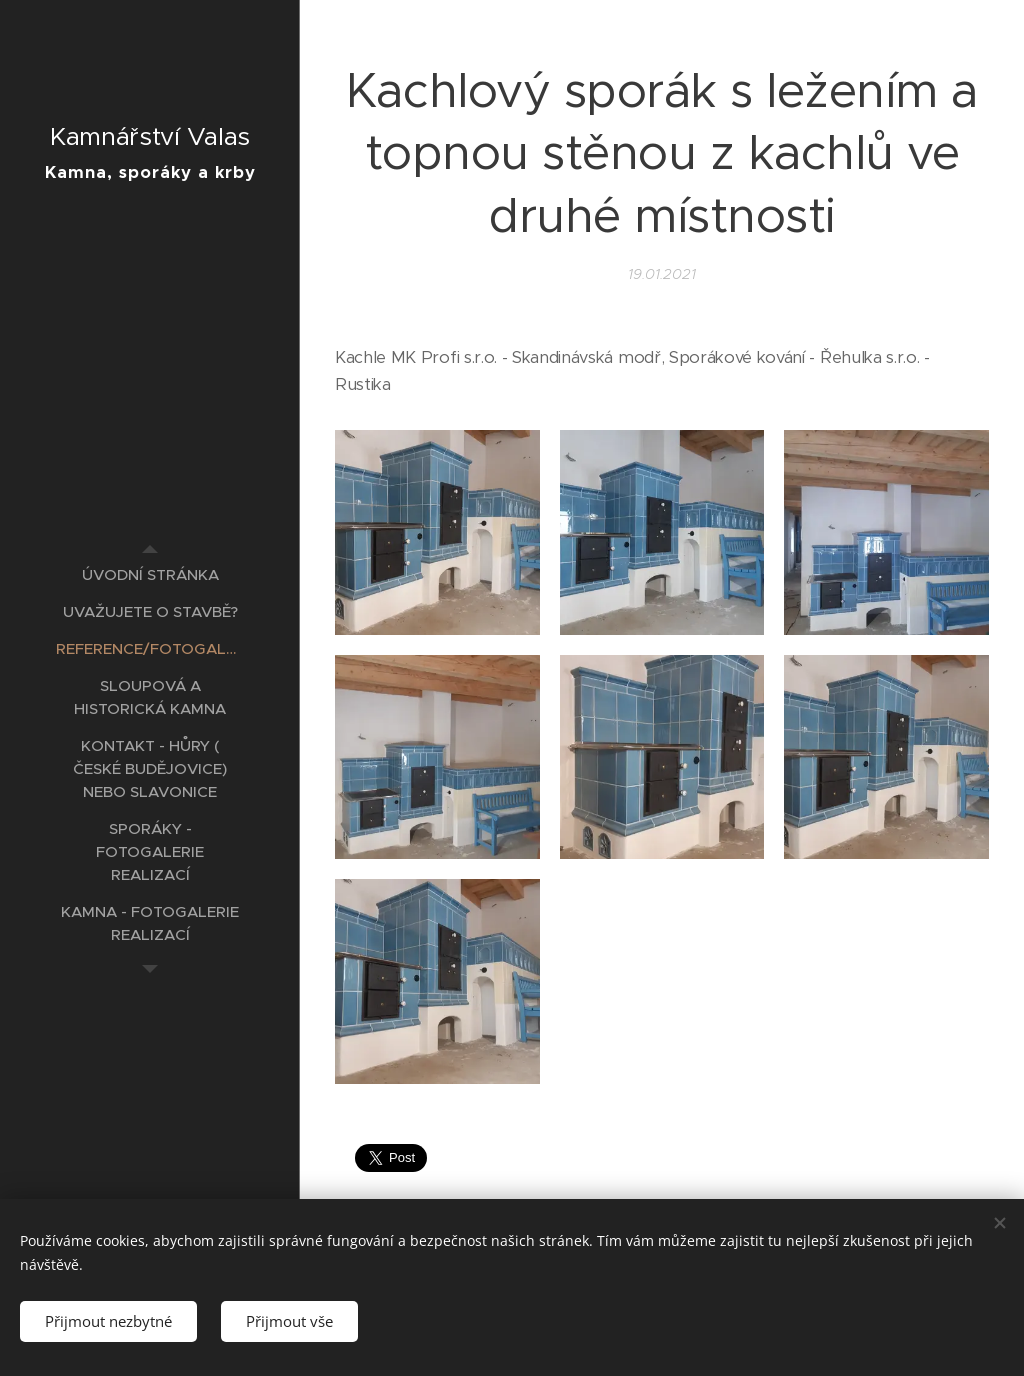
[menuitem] (150, 574)
